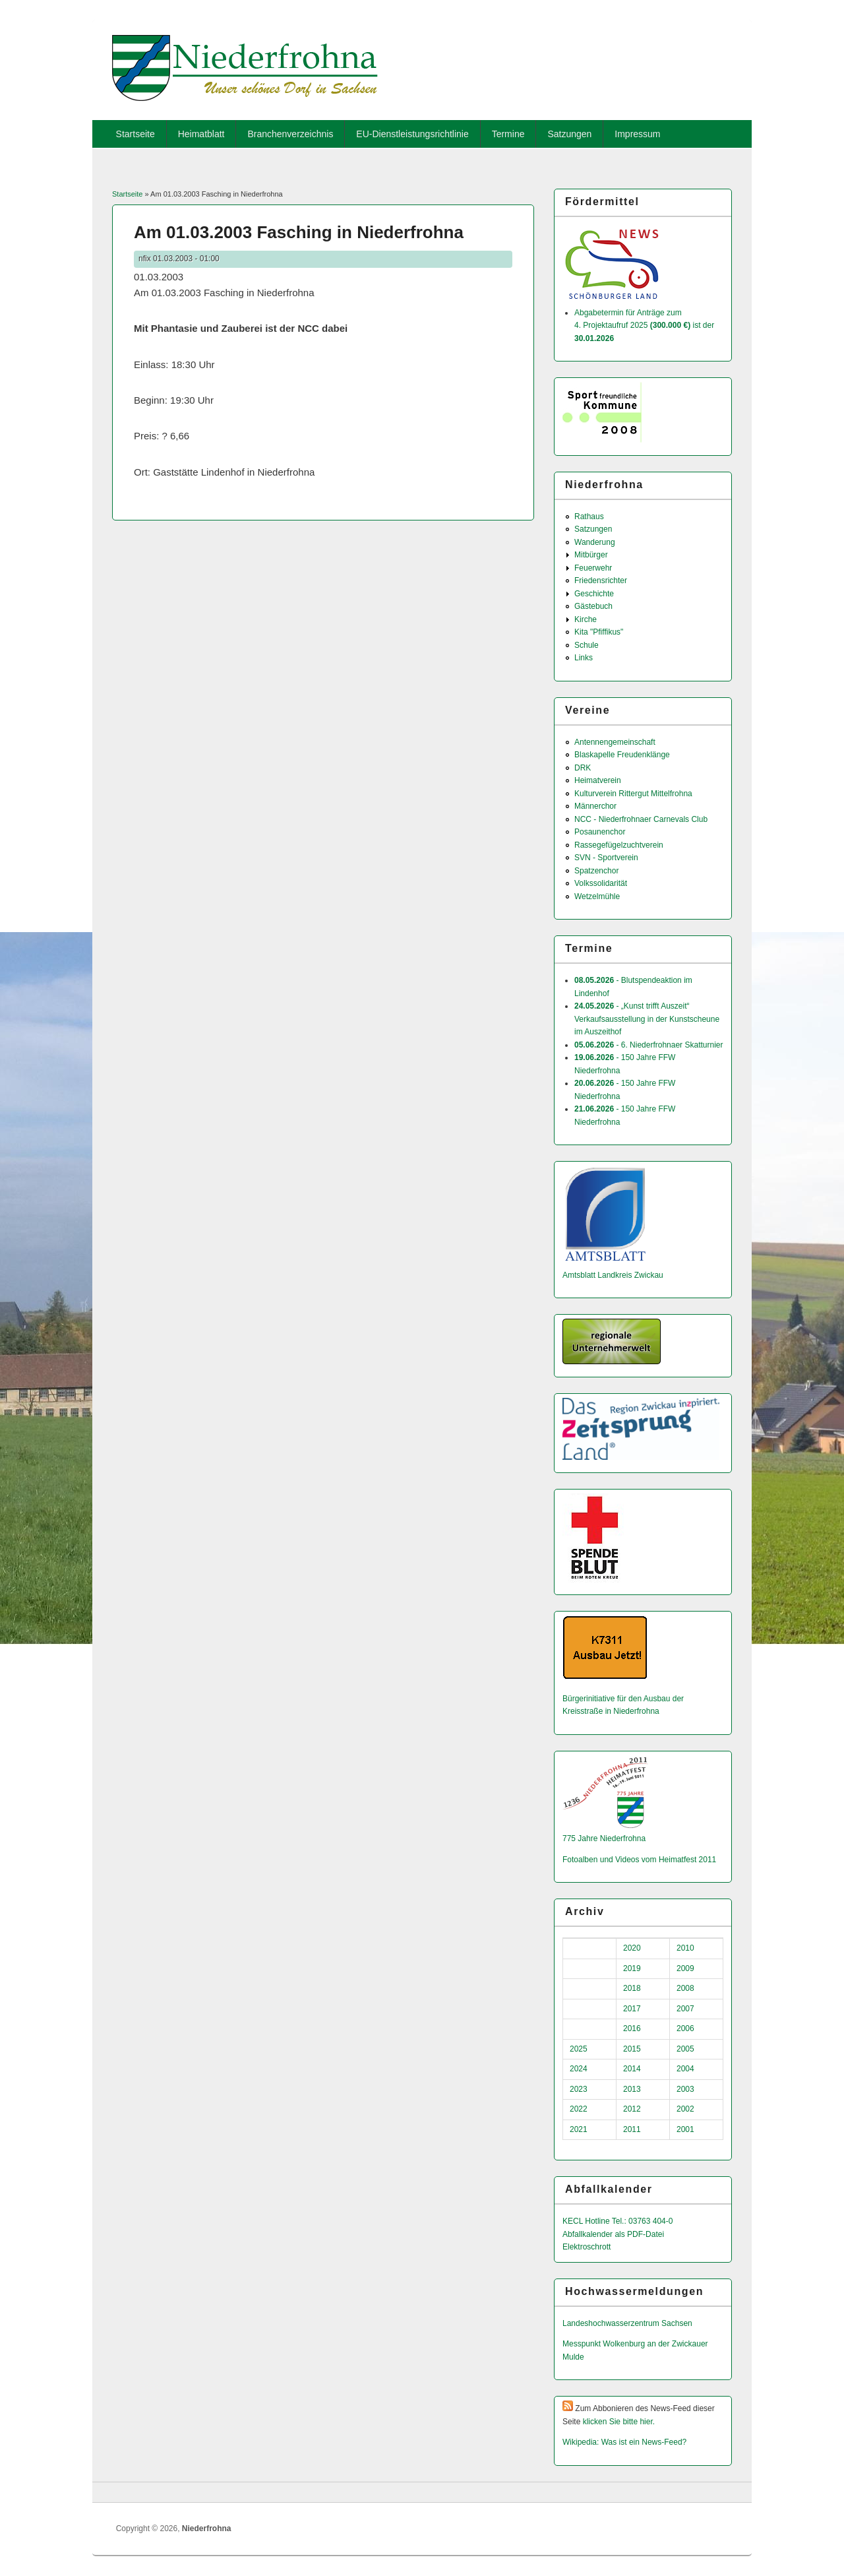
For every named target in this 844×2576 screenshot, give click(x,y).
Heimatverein (597, 780)
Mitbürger (591, 554)
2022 (579, 2109)
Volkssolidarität (600, 883)
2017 (632, 2008)
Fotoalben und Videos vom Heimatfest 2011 (639, 1859)
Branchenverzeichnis (290, 134)
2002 (685, 2109)
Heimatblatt (201, 134)
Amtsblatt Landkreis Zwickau (612, 1275)
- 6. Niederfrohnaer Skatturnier (648, 1045)
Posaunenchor (599, 831)
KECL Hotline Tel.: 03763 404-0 (617, 2221)
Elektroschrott (586, 2246)
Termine (508, 134)
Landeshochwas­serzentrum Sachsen (627, 2323)
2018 (632, 1988)
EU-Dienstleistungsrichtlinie (412, 134)
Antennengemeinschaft (614, 742)
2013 (632, 2089)
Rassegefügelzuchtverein (618, 845)
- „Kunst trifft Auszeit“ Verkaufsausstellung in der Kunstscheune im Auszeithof (646, 1018)
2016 (632, 2028)
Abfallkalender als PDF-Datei (613, 2234)
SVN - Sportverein (606, 857)
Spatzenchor (596, 870)
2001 (685, 2129)
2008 (685, 1988)
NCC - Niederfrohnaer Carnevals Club (641, 819)
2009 (685, 1968)
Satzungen (569, 134)
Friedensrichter (600, 580)
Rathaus (589, 516)
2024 (579, 2068)
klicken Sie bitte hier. (619, 2421)
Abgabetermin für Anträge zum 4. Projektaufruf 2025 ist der (644, 325)
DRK (582, 767)
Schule (586, 645)
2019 (632, 1968)
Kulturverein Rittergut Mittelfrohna (633, 793)
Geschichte (594, 593)
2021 (579, 2129)
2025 (579, 2049)
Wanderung (594, 542)
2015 (632, 2049)
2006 (685, 2028)
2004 (685, 2068)
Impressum (637, 134)
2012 (632, 2109)
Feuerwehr (593, 568)
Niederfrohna (206, 2528)
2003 (685, 2089)
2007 (685, 2008)
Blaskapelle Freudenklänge (622, 754)
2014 (632, 2068)
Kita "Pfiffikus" (598, 632)
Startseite (135, 134)
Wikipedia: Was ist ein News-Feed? (624, 2442)
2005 (685, 2049)
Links (583, 657)
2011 (632, 2129)
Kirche (585, 619)
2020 (632, 1948)
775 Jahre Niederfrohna (604, 1838)
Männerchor (595, 806)
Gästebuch (593, 606)
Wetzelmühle (597, 896)
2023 (579, 2089)
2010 (685, 1948)
